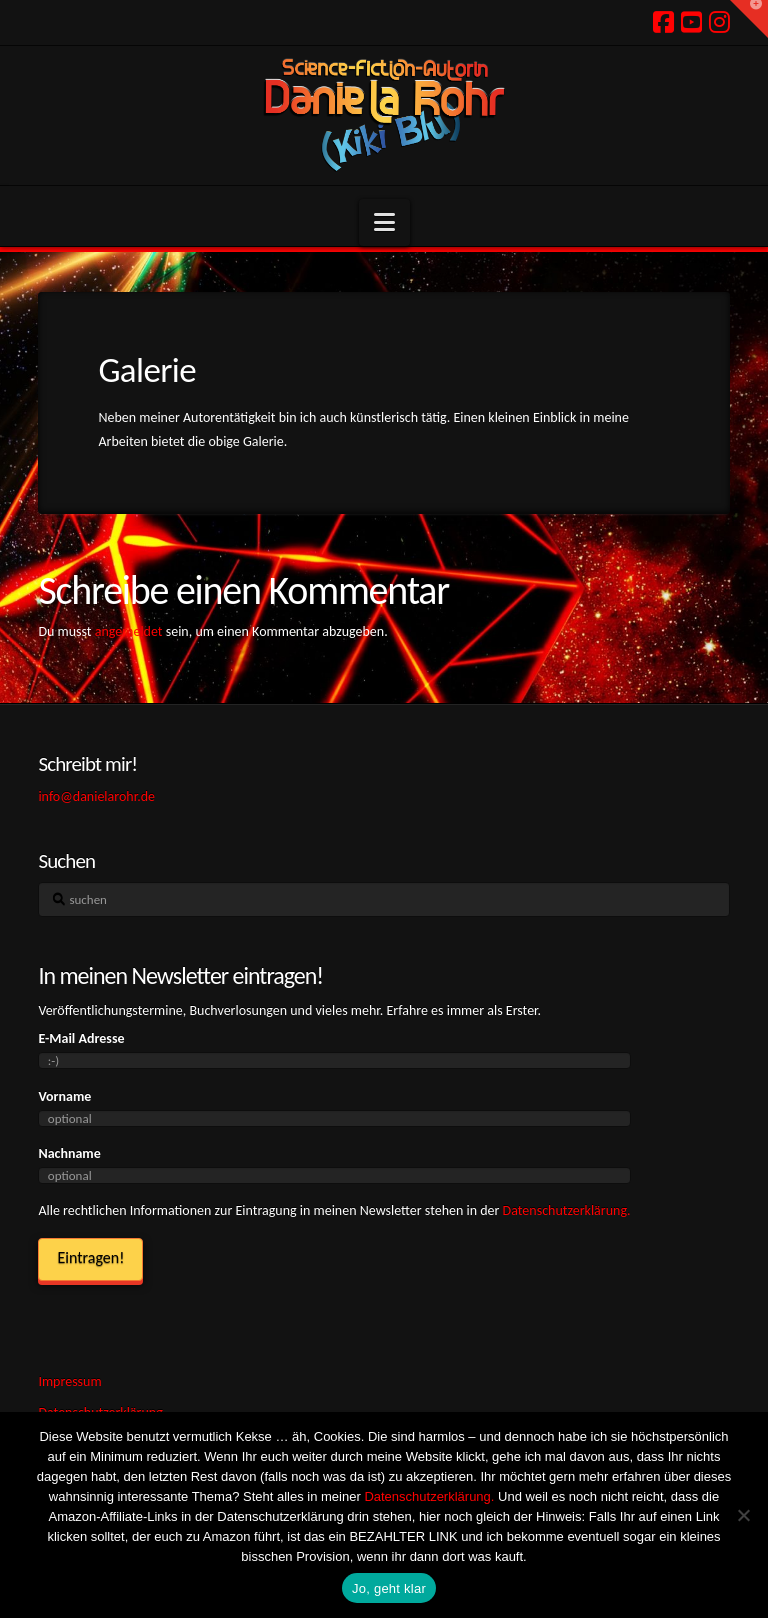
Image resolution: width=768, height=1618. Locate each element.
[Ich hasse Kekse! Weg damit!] (743, 1515)
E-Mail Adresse (81, 1038)
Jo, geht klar (389, 1588)
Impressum (69, 1381)
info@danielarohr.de (96, 796)
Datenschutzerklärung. (567, 1210)
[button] (384, 222)
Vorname (64, 1096)
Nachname (69, 1153)
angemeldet (129, 631)
